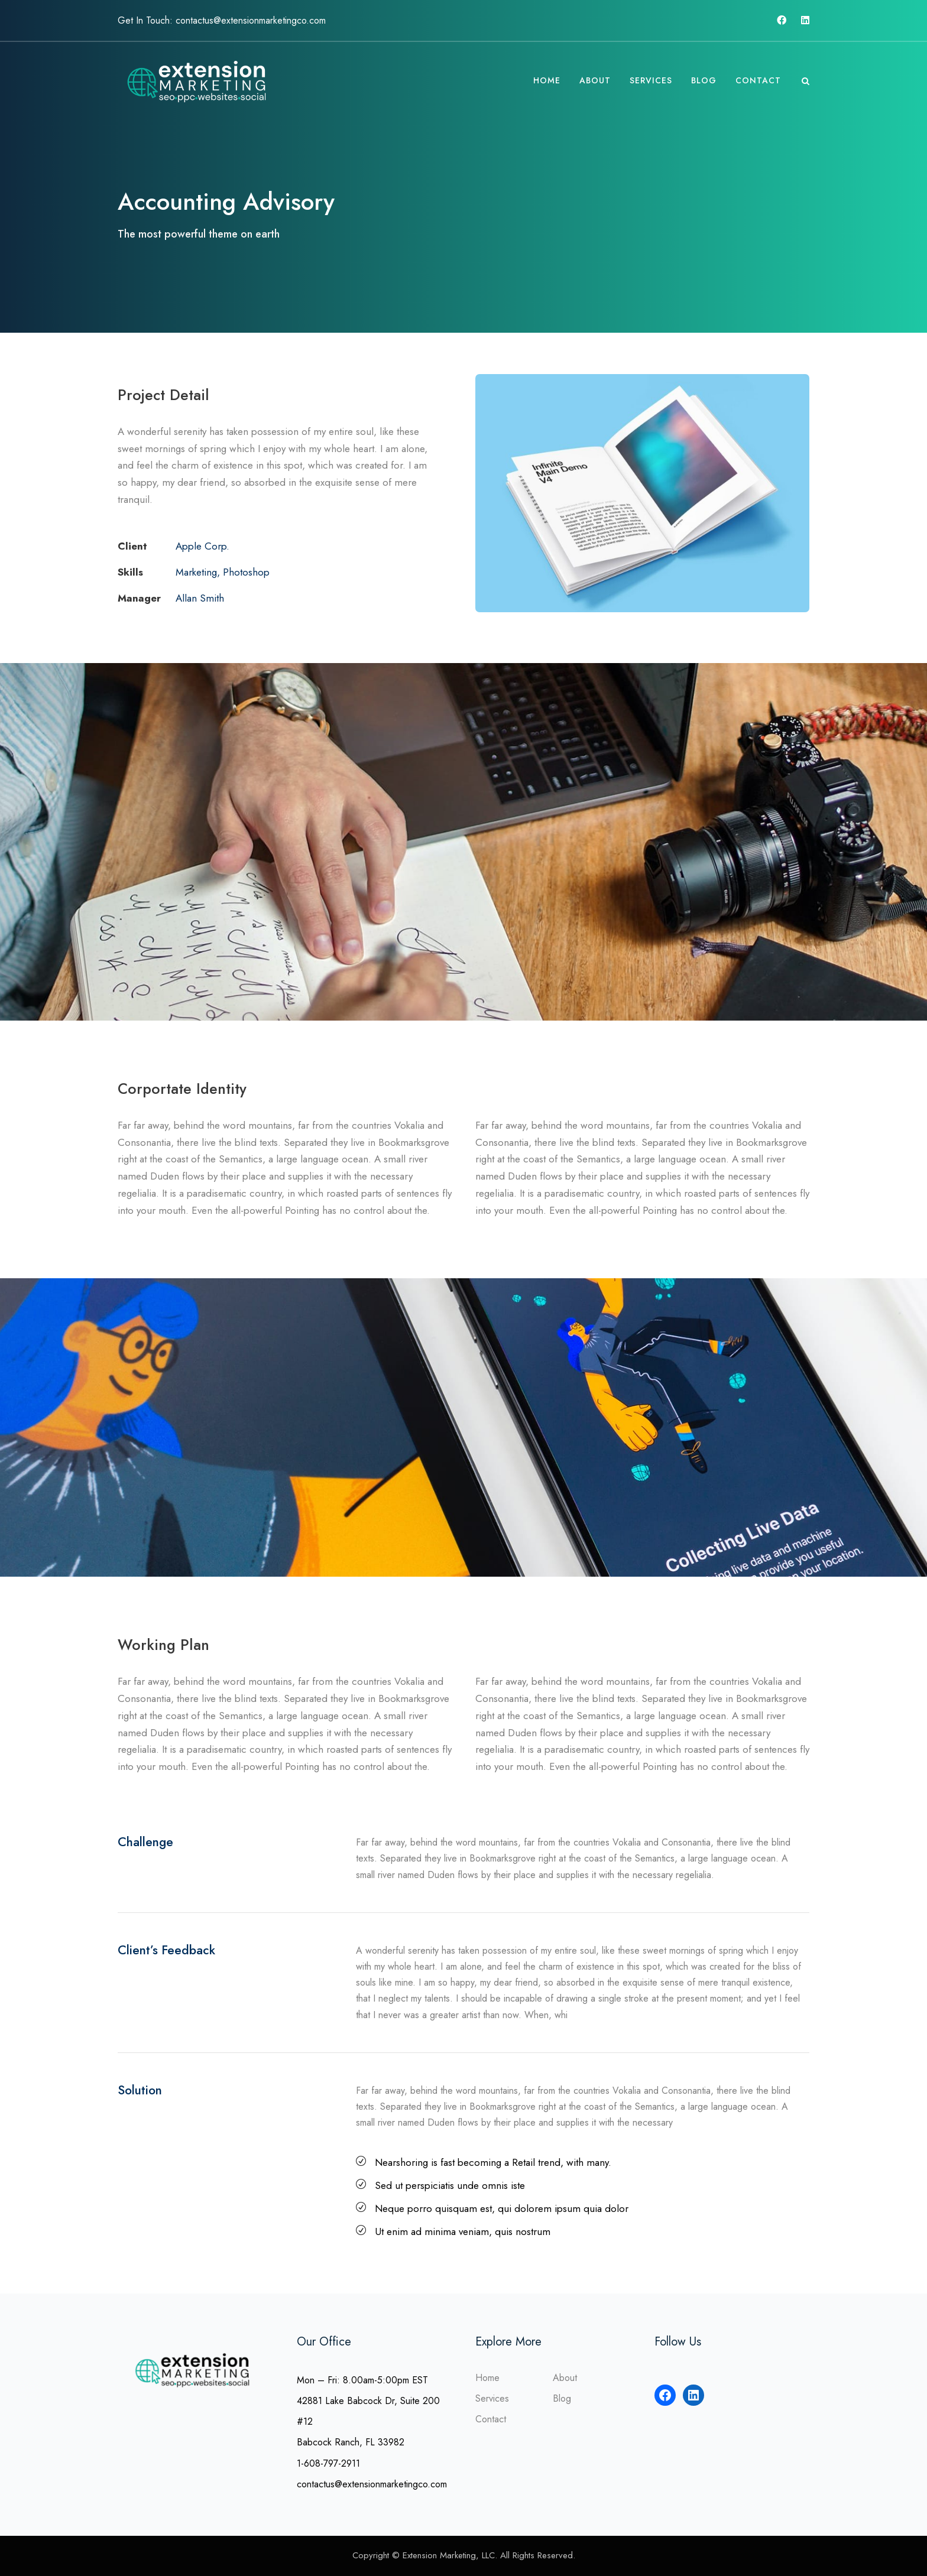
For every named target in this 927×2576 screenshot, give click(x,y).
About (595, 80)
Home (546, 80)
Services (651, 80)
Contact (758, 80)
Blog (704, 80)
